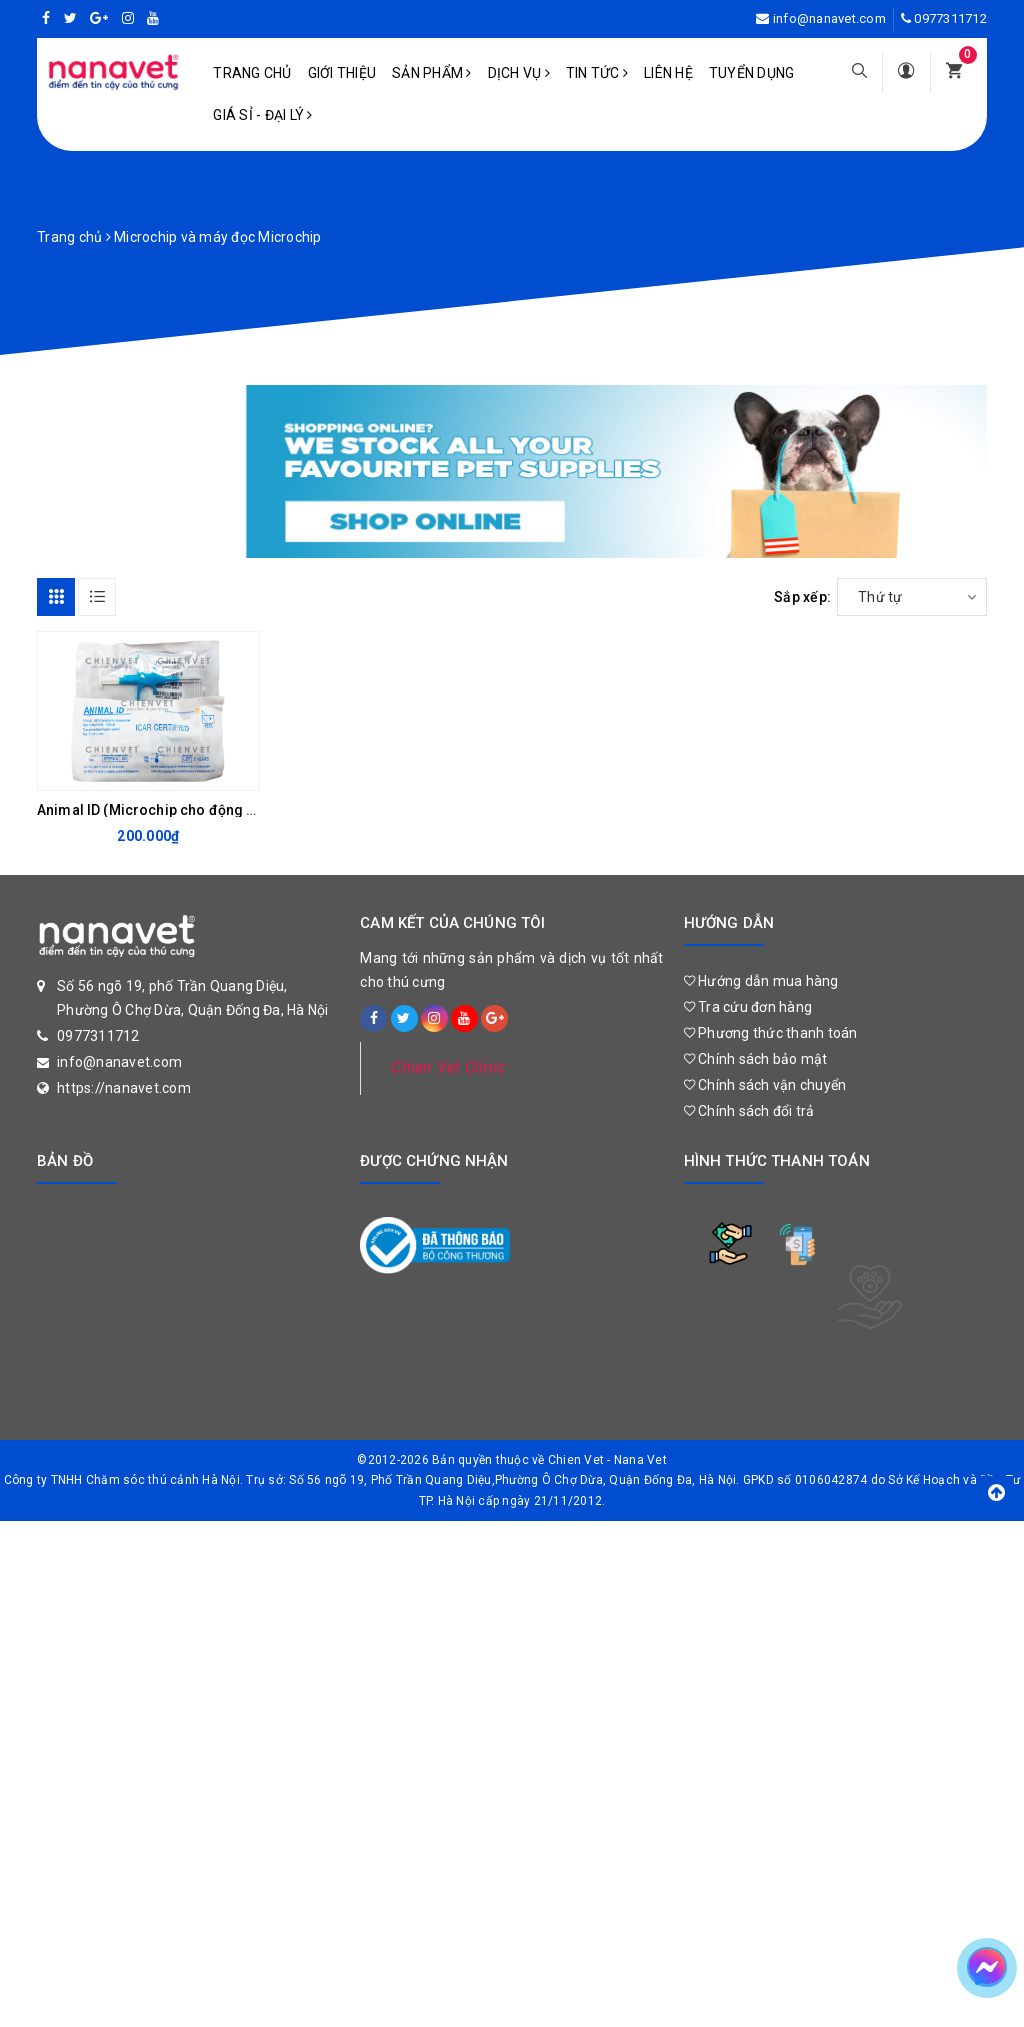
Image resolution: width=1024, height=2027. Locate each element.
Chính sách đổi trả (749, 1111)
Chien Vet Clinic (448, 1067)
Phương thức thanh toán (771, 1033)
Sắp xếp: (802, 597)
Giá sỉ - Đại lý (262, 115)
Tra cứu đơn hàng (748, 1007)
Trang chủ (252, 73)
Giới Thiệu (342, 73)
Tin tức (597, 73)
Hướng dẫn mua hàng (761, 981)
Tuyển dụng (752, 73)
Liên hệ (668, 73)
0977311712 (950, 18)
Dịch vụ (519, 73)
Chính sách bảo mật (756, 1059)
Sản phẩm (432, 73)
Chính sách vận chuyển (765, 1085)
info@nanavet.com (829, 18)
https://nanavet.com (124, 1088)
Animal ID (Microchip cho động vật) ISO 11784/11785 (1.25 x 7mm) (257, 810)
